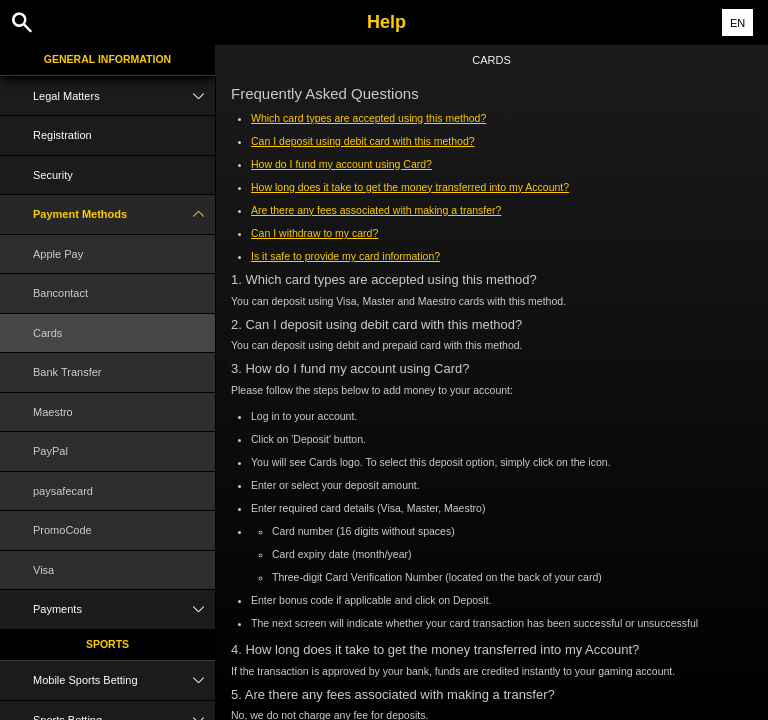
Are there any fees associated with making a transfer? (376, 210)
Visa (43, 570)
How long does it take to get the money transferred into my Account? (410, 187)
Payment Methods (124, 214)
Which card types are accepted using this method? (368, 118)
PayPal (50, 451)
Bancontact (60, 293)
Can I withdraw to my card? (314, 233)
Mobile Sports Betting (124, 680)
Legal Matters (124, 96)
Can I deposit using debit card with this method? (363, 141)
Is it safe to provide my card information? (345, 256)
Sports (107, 644)
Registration (62, 135)
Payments (124, 609)
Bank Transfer (67, 372)
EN (737, 23)
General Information (107, 59)
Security (53, 175)
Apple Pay (58, 254)
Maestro (53, 412)
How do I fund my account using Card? (341, 164)
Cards (47, 333)
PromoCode (62, 530)
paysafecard (63, 491)
